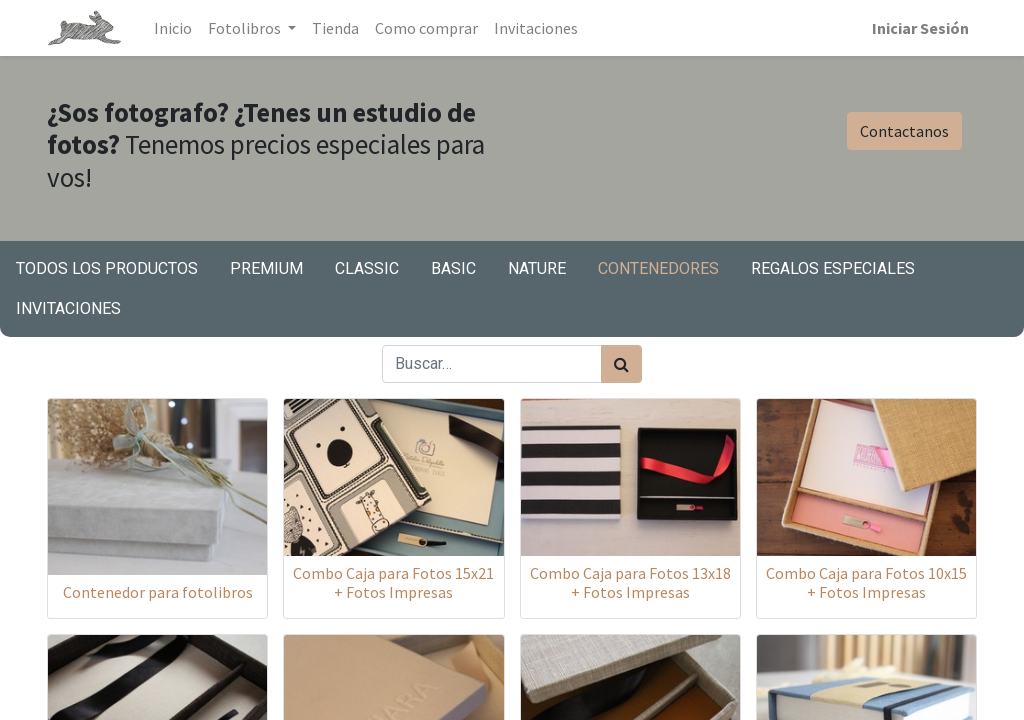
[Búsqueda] (621, 364)
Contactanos (904, 131)
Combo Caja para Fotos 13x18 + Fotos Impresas (630, 582)
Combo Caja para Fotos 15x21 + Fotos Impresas (393, 582)
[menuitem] (173, 28)
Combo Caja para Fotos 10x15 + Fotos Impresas (866, 582)
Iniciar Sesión (920, 28)
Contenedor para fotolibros (158, 592)
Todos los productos (107, 268)
